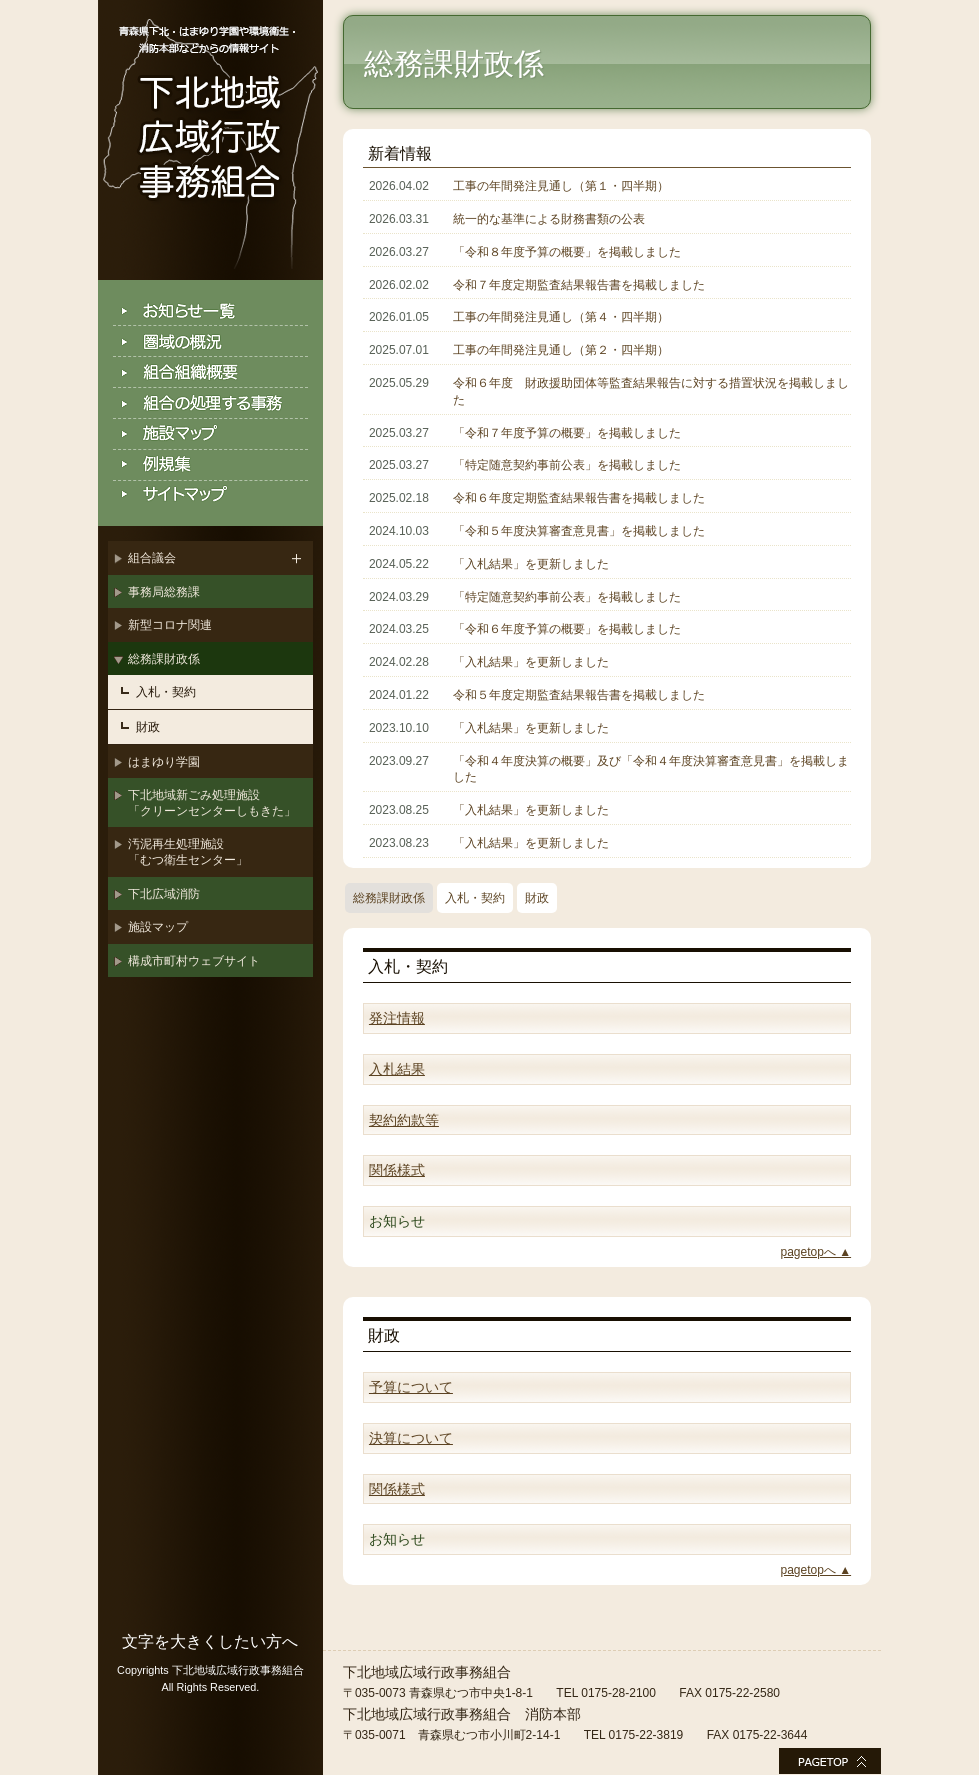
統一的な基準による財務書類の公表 (549, 219)
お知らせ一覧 (210, 310)
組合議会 (152, 558)
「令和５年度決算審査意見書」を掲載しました (579, 531)
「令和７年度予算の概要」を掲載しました (567, 433)
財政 (148, 727)
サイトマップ (210, 496)
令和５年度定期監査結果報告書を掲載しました (579, 695)
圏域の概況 (210, 341)
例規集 (210, 465)
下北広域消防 (164, 894)
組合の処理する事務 (210, 403)
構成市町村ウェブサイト (194, 961)
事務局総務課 (164, 592)
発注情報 (397, 1018)
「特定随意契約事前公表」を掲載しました (567, 465)
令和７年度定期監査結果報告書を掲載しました (579, 285)
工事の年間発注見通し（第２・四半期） (561, 350)
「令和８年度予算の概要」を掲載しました (567, 252)
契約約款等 (404, 1120)
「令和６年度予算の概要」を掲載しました (567, 629)
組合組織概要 (210, 372)
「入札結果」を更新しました (531, 564)
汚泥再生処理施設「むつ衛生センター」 (188, 852)
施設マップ (210, 434)
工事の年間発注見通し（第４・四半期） (561, 317)
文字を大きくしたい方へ (210, 1641)
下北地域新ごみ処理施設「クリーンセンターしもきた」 (212, 803)
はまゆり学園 (164, 762)
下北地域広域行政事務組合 (210, 140)
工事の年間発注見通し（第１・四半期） (561, 186)
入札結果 (397, 1069)
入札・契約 (166, 692)
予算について (411, 1387)
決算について (411, 1438)
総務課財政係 (164, 659)
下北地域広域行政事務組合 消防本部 (462, 1714)
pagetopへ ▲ (816, 1252)
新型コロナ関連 (170, 625)
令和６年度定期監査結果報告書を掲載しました (579, 498)
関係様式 (397, 1170)
